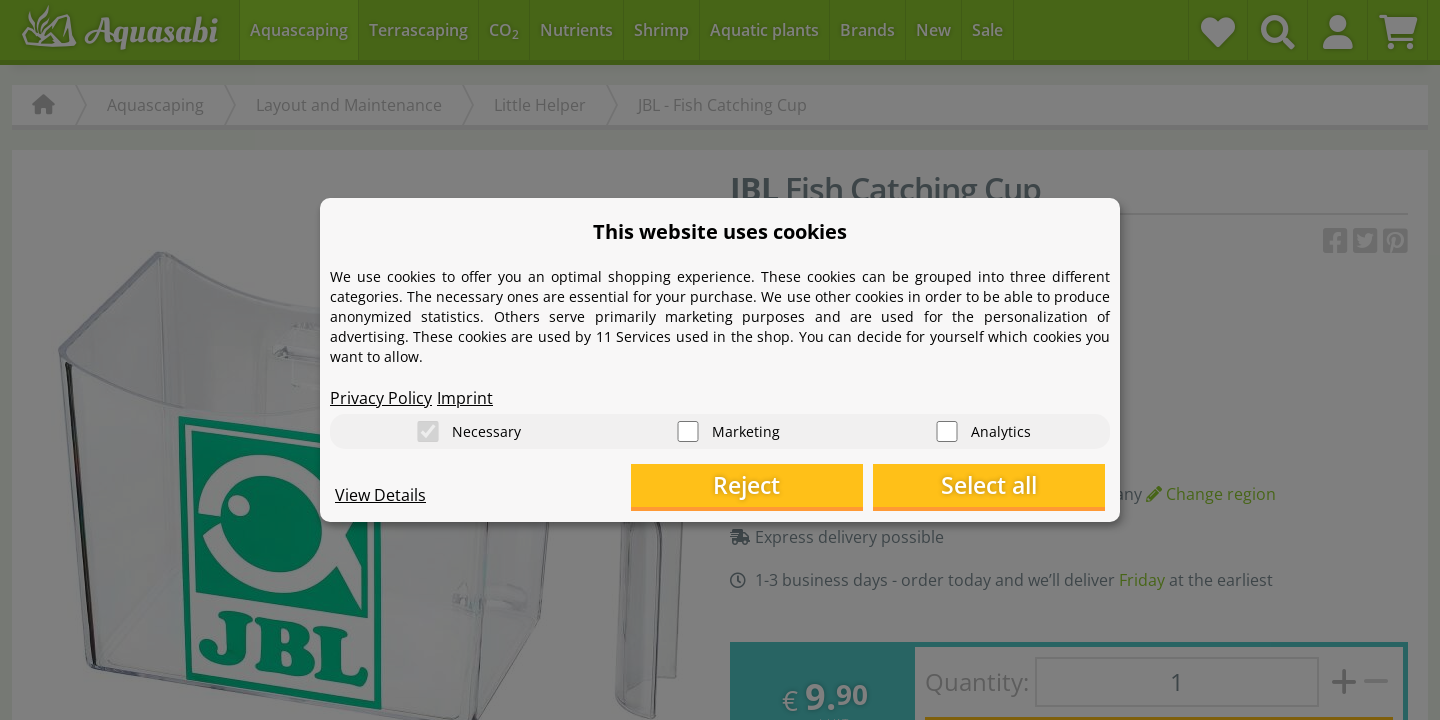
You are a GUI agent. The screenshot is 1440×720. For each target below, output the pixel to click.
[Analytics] (947, 430)
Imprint (465, 396)
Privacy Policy (381, 396)
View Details (380, 496)
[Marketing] (688, 430)
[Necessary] (428, 430)
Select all (1005, 485)
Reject (795, 485)
